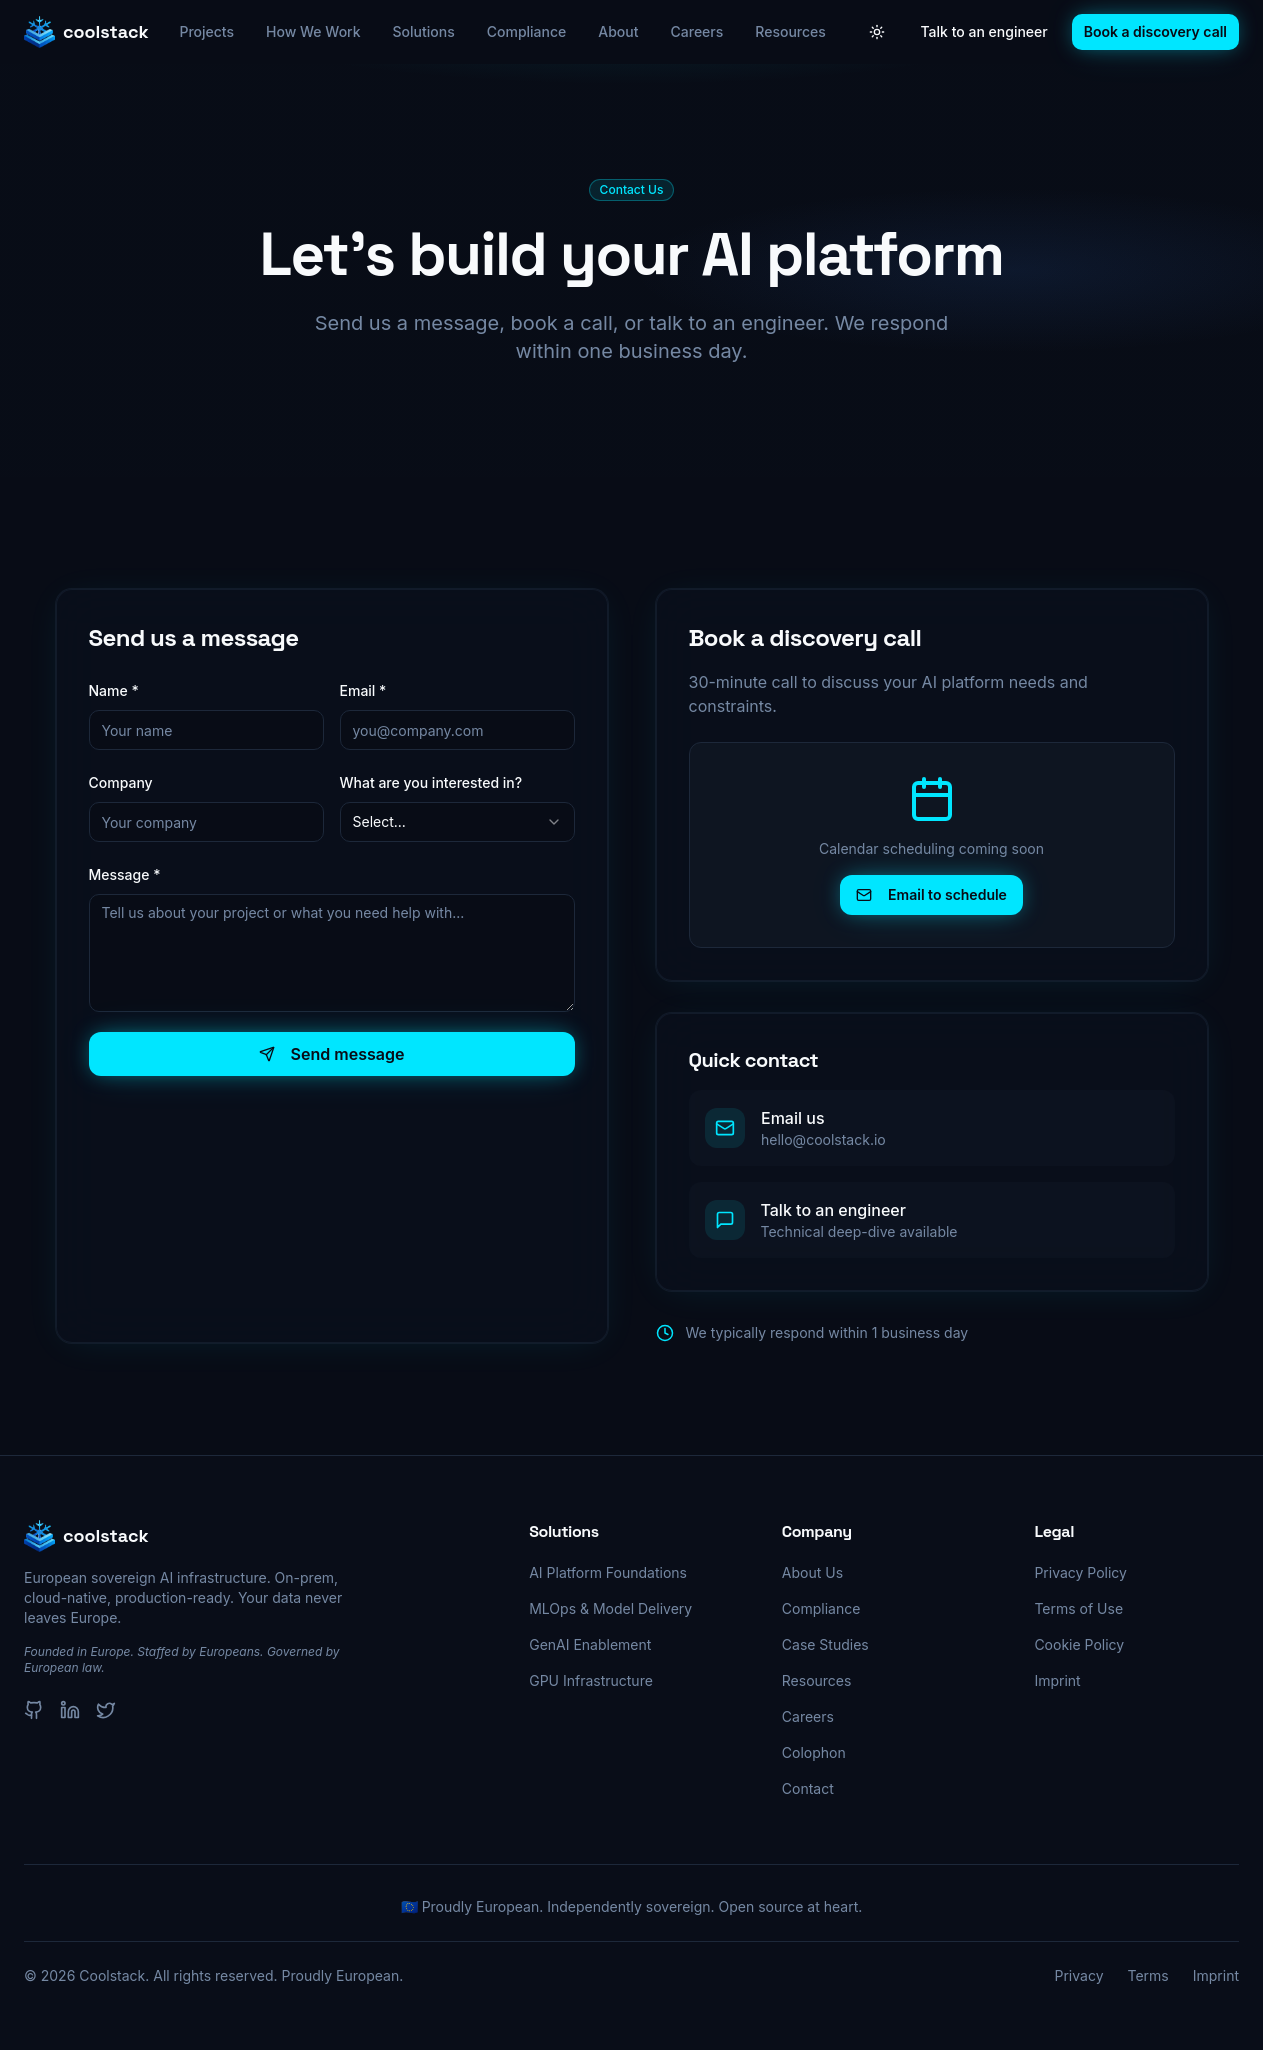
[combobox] (457, 822)
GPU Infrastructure (591, 1680)
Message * (125, 874)
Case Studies (825, 1644)
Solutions (424, 31)
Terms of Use (1078, 1608)
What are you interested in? (431, 782)
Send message (332, 1054)
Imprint (1057, 1680)
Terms (1148, 1975)
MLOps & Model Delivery (610, 1608)
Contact (808, 1788)
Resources (790, 31)
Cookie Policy (1079, 1644)
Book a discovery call (1155, 31)
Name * (114, 690)
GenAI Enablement (590, 1644)
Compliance (527, 31)
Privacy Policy (1080, 1572)
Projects (206, 31)
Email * (363, 690)
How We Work (313, 31)
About (618, 31)
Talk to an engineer (984, 31)
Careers (697, 31)
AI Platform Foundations (608, 1572)
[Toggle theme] (877, 32)
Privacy (1079, 1975)
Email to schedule (931, 894)
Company (121, 782)
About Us (812, 1572)
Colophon (814, 1752)
